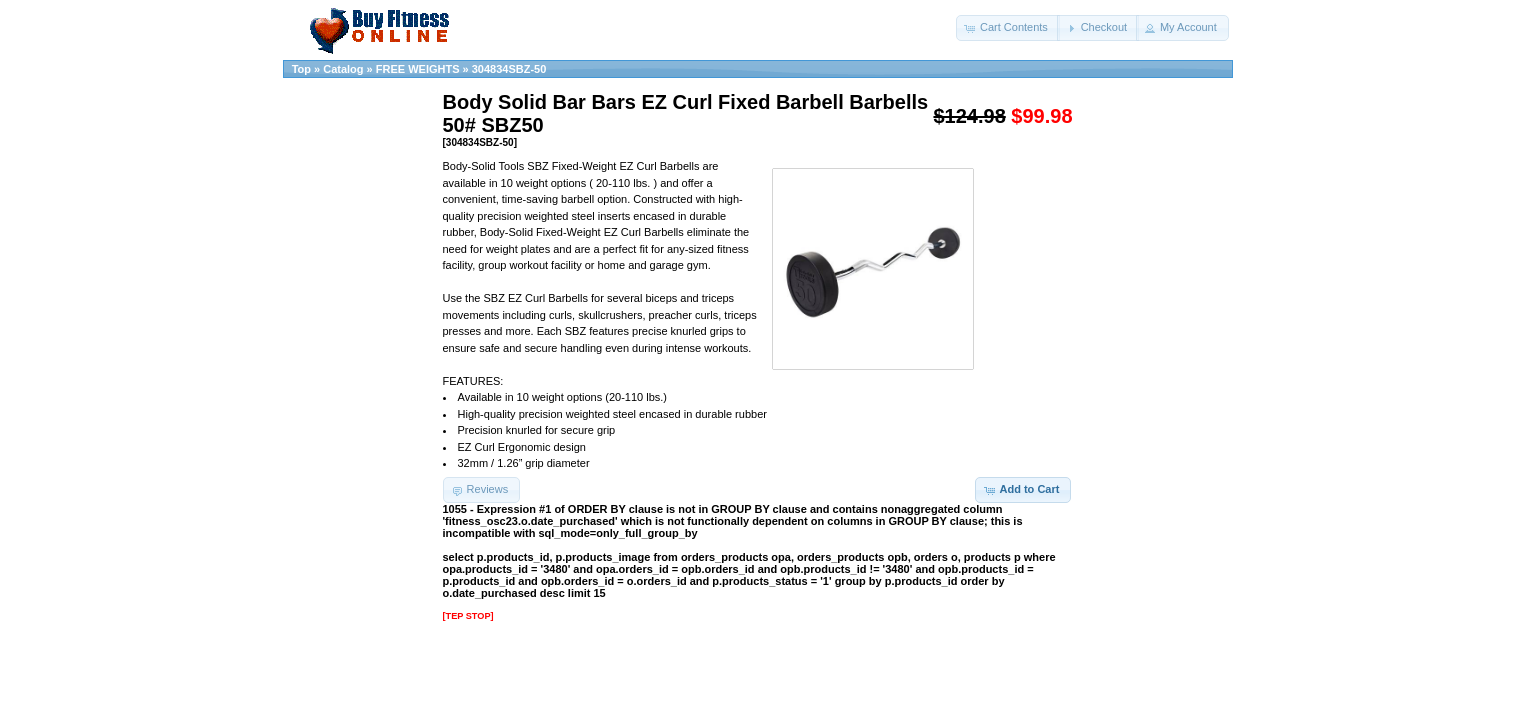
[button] (1008, 28)
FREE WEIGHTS (418, 69)
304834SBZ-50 (509, 69)
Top (301, 69)
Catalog (343, 69)
